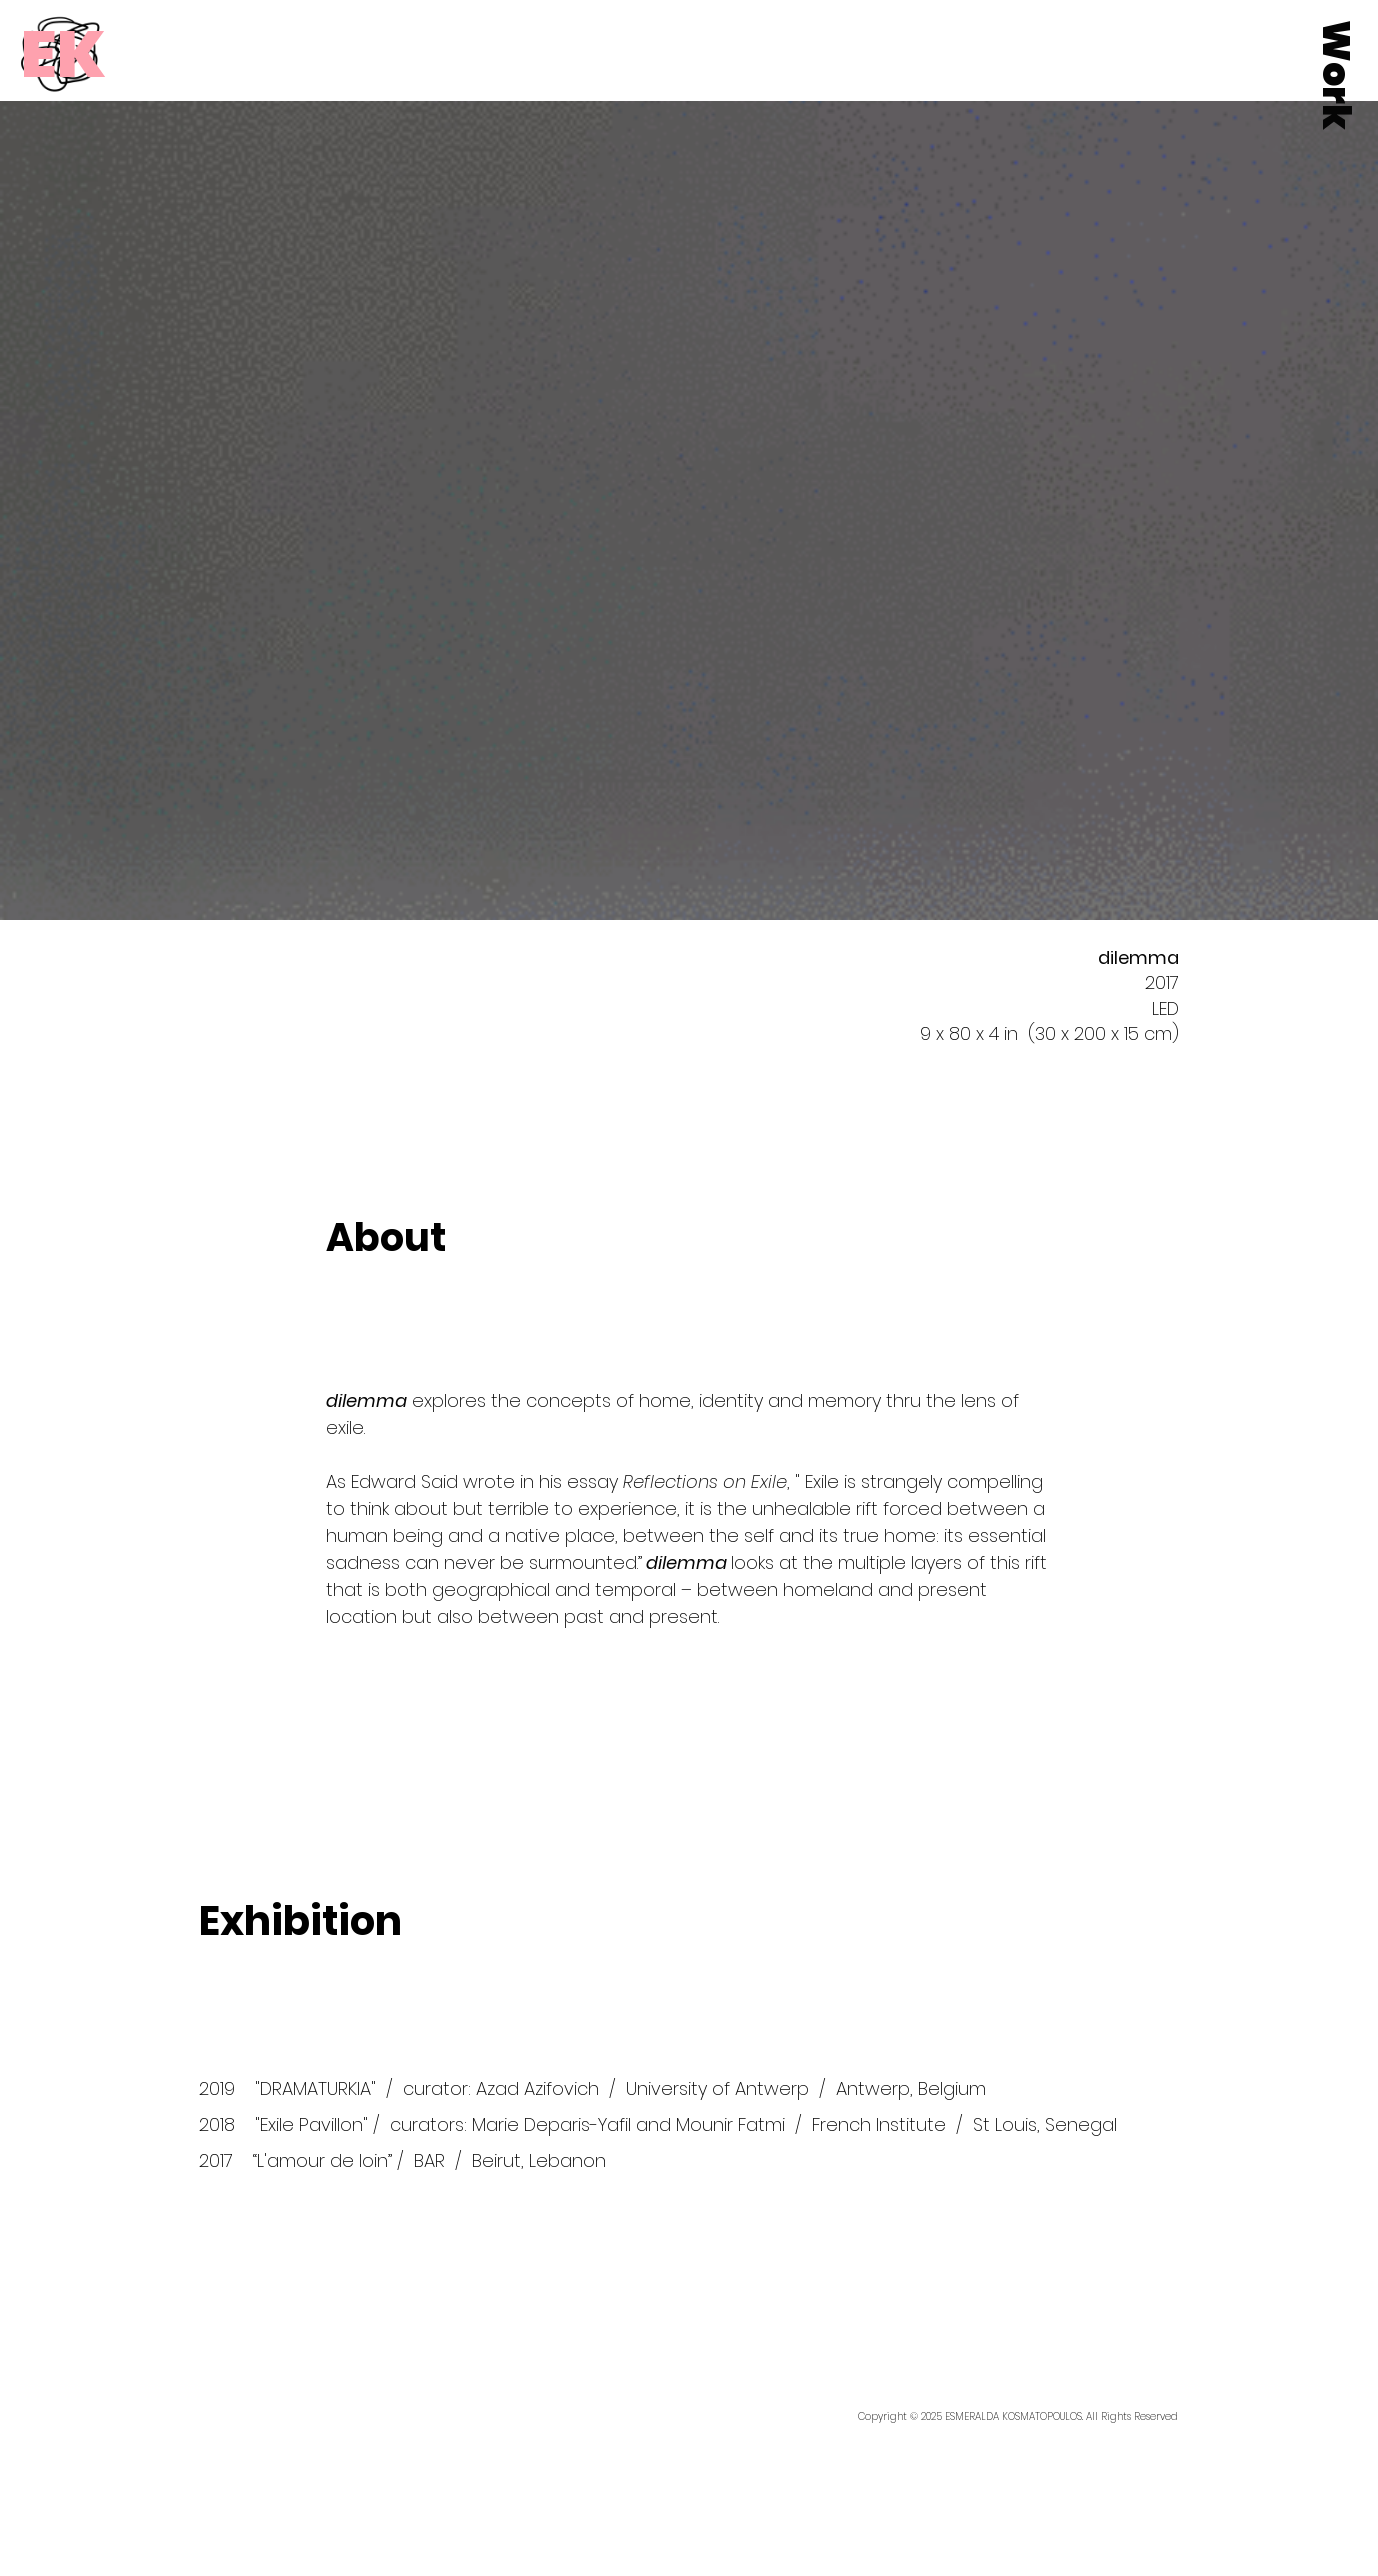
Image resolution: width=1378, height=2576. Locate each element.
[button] (1336, 75)
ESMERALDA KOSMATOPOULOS (1013, 2416)
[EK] (63, 54)
